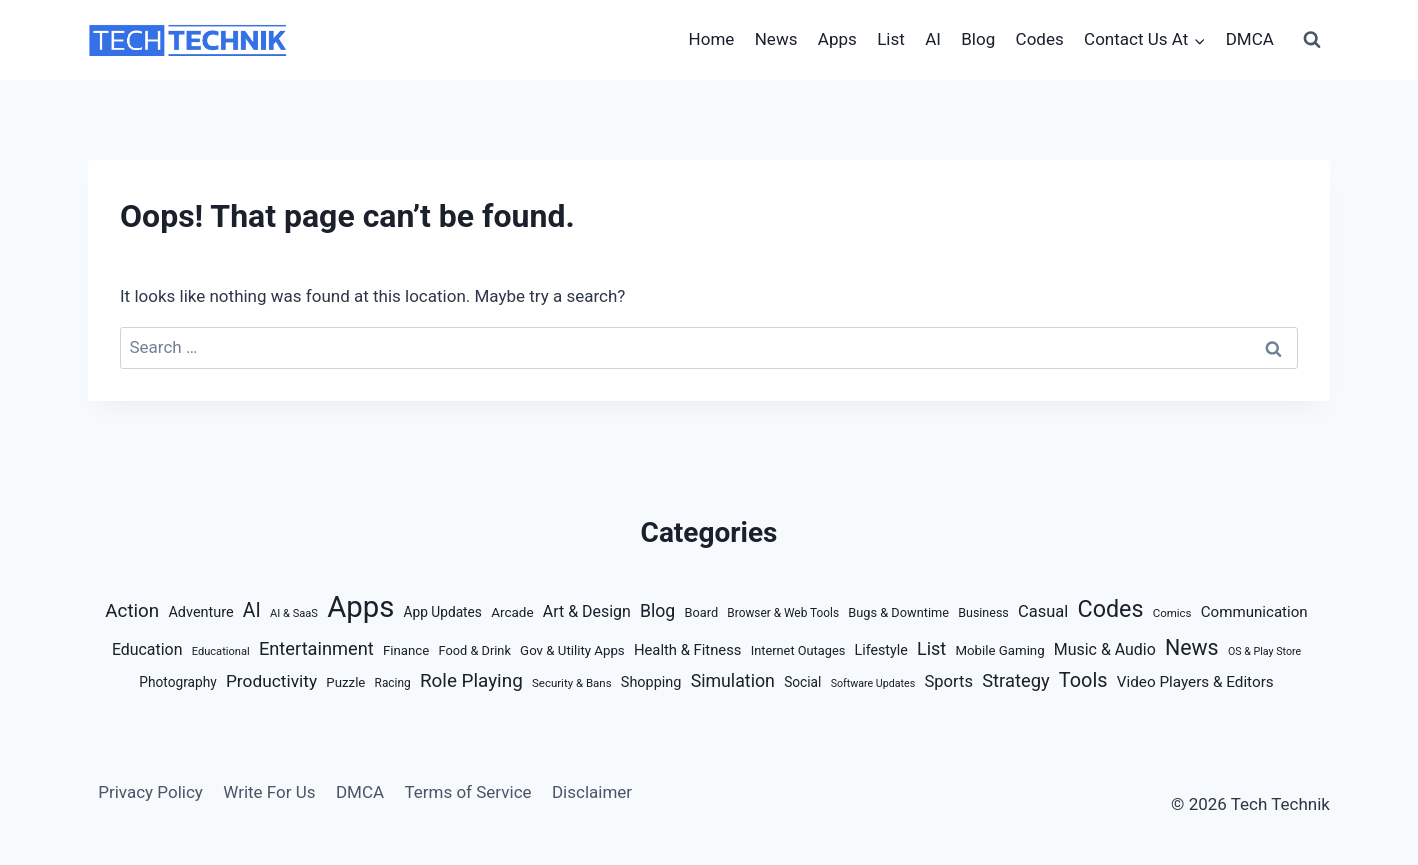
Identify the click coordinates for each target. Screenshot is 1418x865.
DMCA (1250, 39)
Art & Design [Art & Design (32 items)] (587, 611)
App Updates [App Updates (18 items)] (443, 612)
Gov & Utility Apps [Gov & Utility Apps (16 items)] (572, 650)
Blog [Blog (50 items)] (657, 611)
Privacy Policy (150, 792)
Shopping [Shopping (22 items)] (651, 682)
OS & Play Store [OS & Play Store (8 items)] (1264, 651)
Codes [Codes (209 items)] (1110, 609)
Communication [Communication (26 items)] (1254, 612)
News (776, 39)
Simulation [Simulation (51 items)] (733, 681)
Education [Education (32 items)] (147, 649)
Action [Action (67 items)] (132, 611)
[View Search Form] (1312, 40)
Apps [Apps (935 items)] (360, 607)
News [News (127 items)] (1192, 647)
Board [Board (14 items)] (702, 612)
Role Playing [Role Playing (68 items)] (471, 680)
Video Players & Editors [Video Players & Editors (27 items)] (1195, 682)
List (891, 39)
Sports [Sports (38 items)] (948, 681)
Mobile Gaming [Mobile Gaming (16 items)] (999, 650)
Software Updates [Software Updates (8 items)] (873, 683)
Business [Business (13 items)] (983, 612)
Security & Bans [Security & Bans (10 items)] (572, 683)
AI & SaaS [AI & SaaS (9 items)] (294, 613)
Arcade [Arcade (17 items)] (512, 612)
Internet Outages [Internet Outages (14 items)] (798, 650)
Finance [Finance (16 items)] (406, 650)
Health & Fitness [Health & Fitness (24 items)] (688, 650)
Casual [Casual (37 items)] (1043, 611)
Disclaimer (592, 792)
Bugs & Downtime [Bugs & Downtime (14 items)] (898, 612)
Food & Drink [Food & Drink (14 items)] (475, 650)
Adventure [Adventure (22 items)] (200, 612)
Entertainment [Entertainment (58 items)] (316, 648)
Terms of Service (467, 792)
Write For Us (269, 792)
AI (933, 39)
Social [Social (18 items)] (802, 682)
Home (712, 39)
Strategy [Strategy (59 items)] (1015, 680)
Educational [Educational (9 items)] (221, 651)
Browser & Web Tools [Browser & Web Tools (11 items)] (783, 613)
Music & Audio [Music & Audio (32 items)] (1105, 649)
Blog (978, 39)
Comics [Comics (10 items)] (1172, 613)
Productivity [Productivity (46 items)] (271, 681)
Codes (1040, 39)
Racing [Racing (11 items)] (393, 683)
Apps (837, 39)
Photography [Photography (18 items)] (177, 682)
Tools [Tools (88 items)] (1083, 680)
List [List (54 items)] (931, 648)
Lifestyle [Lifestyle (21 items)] (881, 650)
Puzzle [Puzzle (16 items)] (345, 682)
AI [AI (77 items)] (252, 610)
